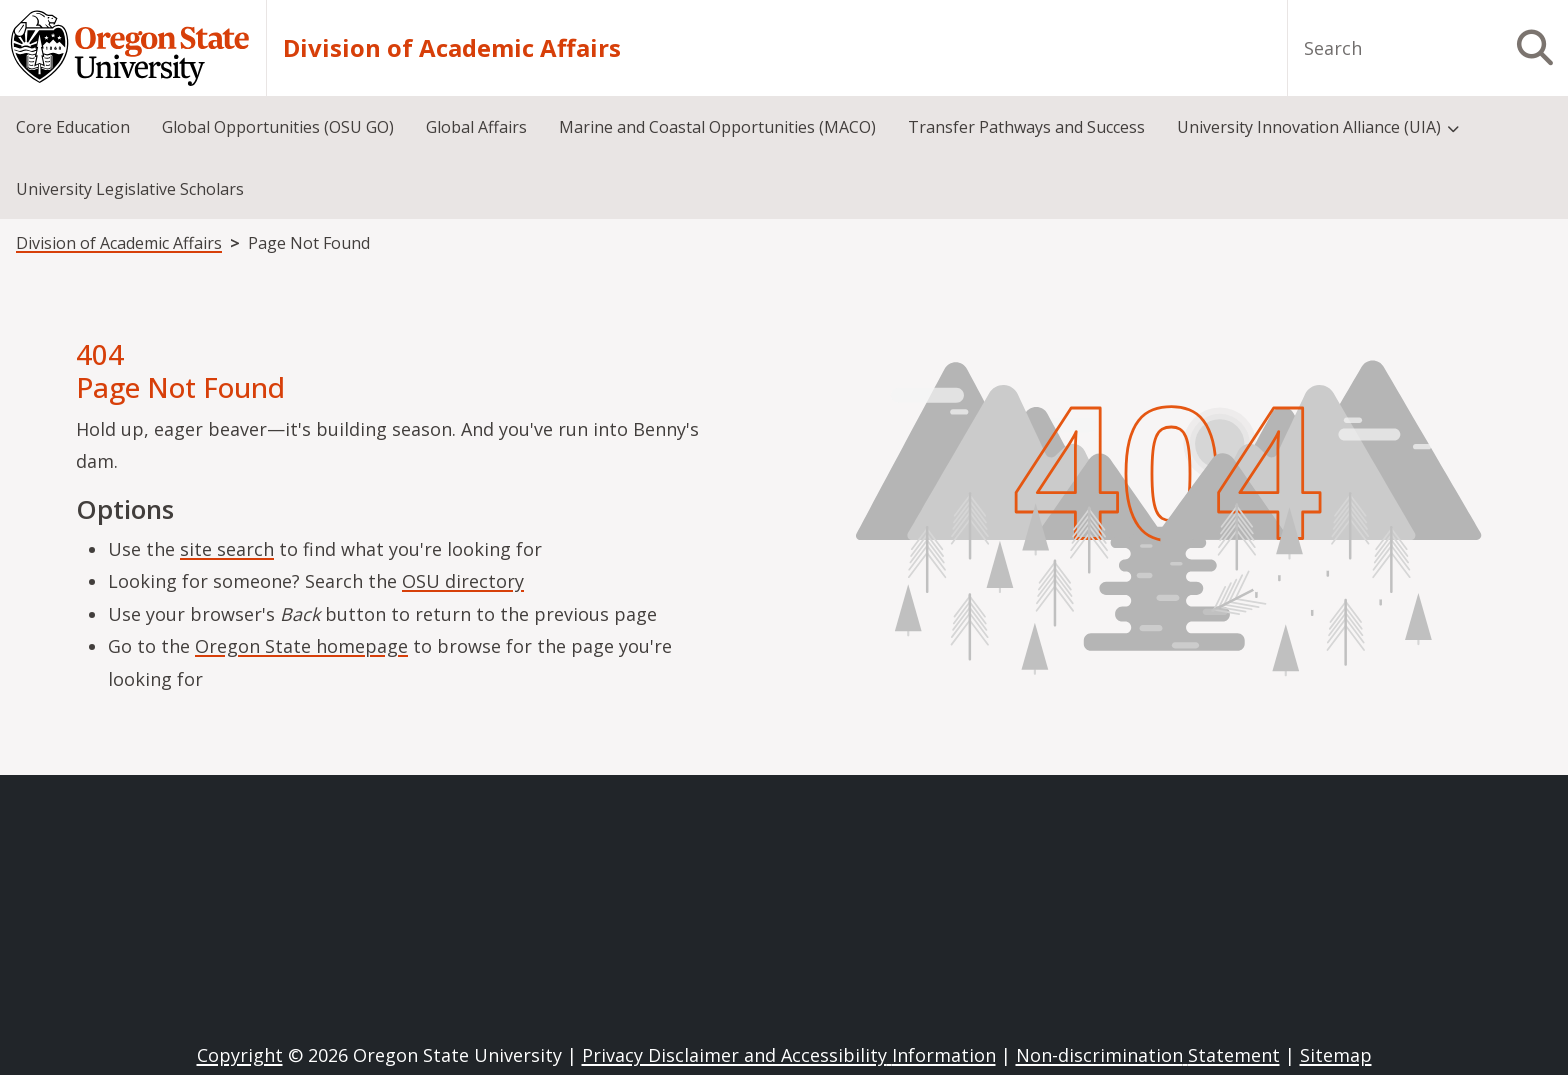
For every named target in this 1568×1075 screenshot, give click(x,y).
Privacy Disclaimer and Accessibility (789, 1055)
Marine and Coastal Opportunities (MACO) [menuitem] (717, 127)
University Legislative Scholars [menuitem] (130, 189)
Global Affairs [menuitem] (476, 127)
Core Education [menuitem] (73, 127)
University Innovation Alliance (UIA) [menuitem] (1309, 127)
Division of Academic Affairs (452, 48)
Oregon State (301, 646)
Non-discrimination (1148, 1055)
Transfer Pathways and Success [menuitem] (1026, 127)
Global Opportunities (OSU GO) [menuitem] (278, 127)
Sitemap (1336, 1055)
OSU (463, 581)
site (227, 549)
